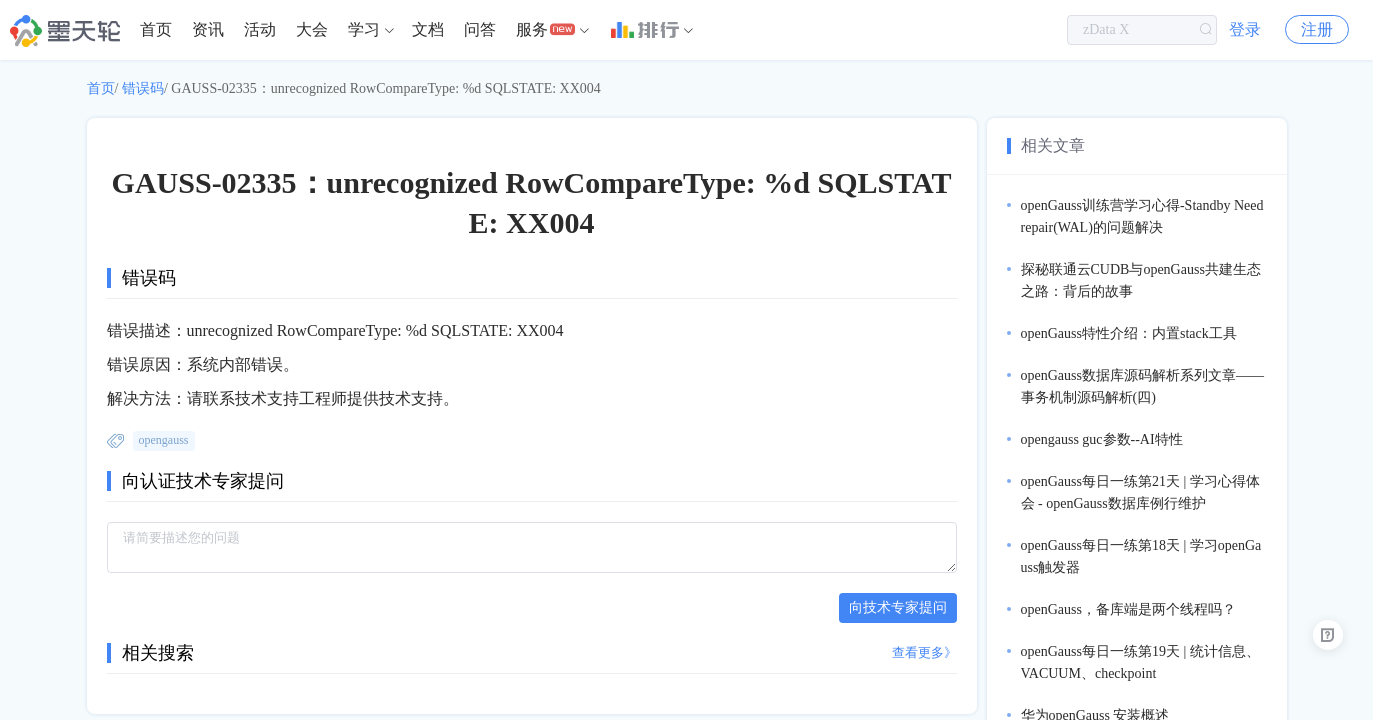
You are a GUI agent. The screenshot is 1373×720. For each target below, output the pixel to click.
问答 (480, 29)
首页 (156, 29)
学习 (364, 29)
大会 (312, 29)
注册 (1317, 29)
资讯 (208, 29)
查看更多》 (924, 652)
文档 (428, 29)
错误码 (143, 88)
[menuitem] (156, 30)
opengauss (164, 440)
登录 (1245, 29)
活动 (260, 29)
